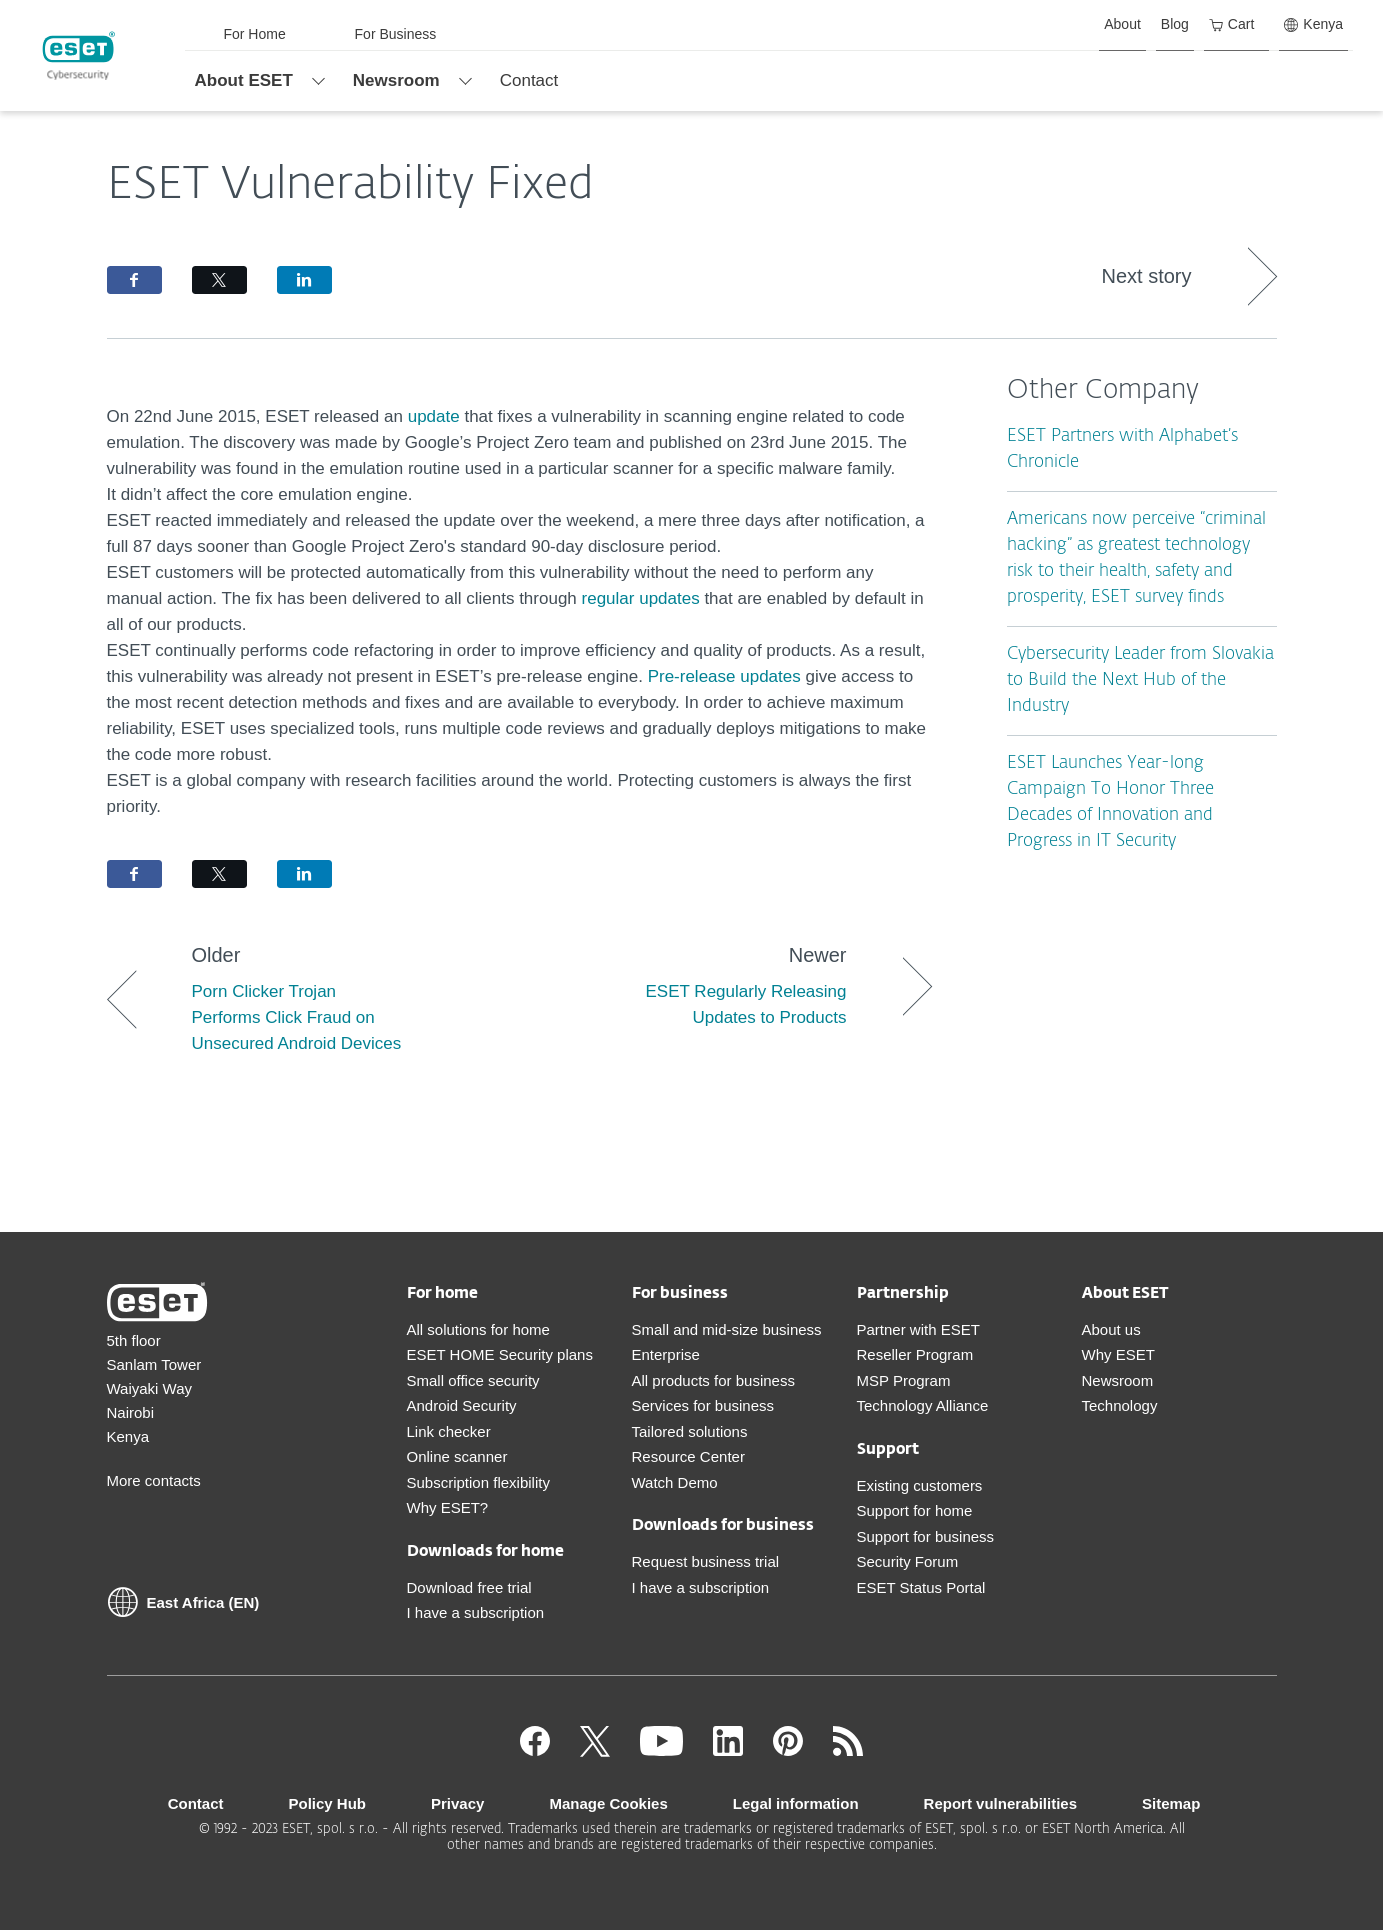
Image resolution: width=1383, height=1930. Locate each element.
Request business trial (706, 1561)
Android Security (462, 1405)
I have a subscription (476, 1612)
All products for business (713, 1380)
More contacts (154, 1480)
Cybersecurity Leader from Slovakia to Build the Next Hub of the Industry (1140, 680)
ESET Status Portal (921, 1587)
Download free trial (469, 1587)
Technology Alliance (923, 1405)
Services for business (703, 1405)
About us (1111, 1329)
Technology (1120, 1405)
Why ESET (1118, 1354)
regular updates (641, 598)
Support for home (915, 1510)
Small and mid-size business (727, 1329)
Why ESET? (448, 1507)
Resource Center (688, 1456)
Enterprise (666, 1354)
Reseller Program (915, 1354)
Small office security (473, 1380)
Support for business (926, 1536)
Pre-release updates (724, 676)
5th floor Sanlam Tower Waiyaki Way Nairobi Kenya (154, 1388)
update (436, 416)
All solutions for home (478, 1329)
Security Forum (908, 1561)
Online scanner (457, 1456)
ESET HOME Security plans (500, 1354)
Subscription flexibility (478, 1482)
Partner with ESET (918, 1329)
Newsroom (1118, 1380)
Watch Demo (675, 1482)
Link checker (449, 1431)
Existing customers (920, 1485)
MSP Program (904, 1380)
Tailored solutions (690, 1431)
